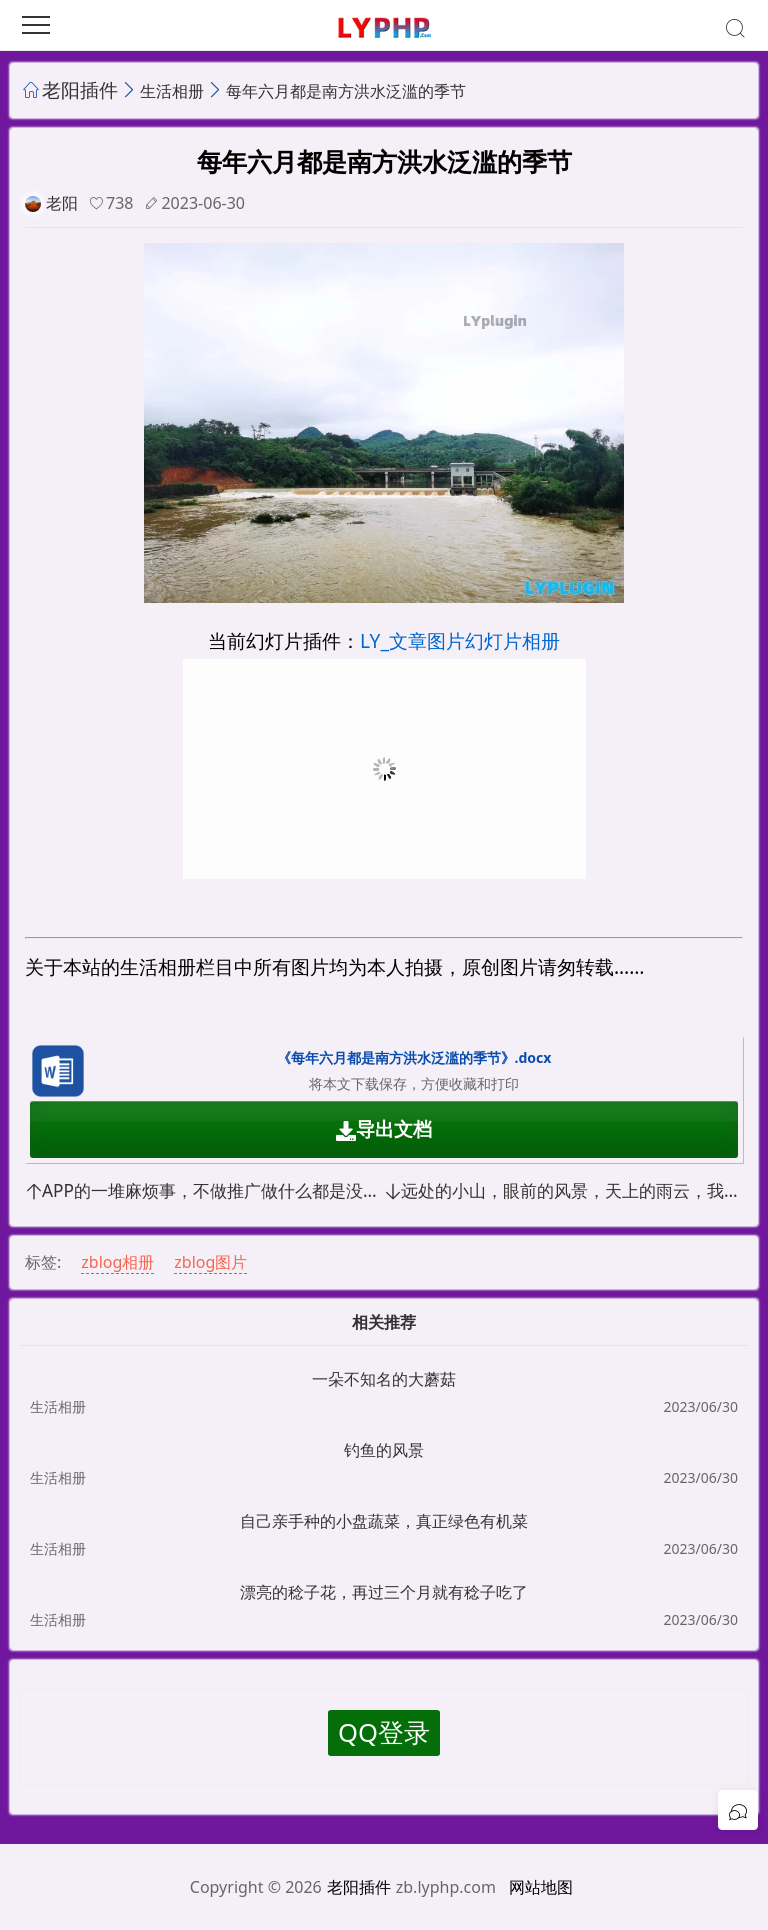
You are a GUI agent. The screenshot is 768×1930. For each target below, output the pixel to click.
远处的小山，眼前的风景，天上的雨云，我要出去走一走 (563, 1190)
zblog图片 (210, 1262)
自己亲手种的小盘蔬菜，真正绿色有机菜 (384, 1521)
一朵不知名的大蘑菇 (384, 1379)
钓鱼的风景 (384, 1450)
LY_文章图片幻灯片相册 (460, 640)
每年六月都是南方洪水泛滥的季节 (346, 91)
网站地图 (541, 1887)
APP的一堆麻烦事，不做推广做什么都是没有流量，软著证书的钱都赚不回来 (204, 1190)
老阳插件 (80, 89)
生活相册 (172, 91)
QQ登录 (384, 1732)
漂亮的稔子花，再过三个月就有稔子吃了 (384, 1592)
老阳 (62, 203)
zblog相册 (117, 1262)
